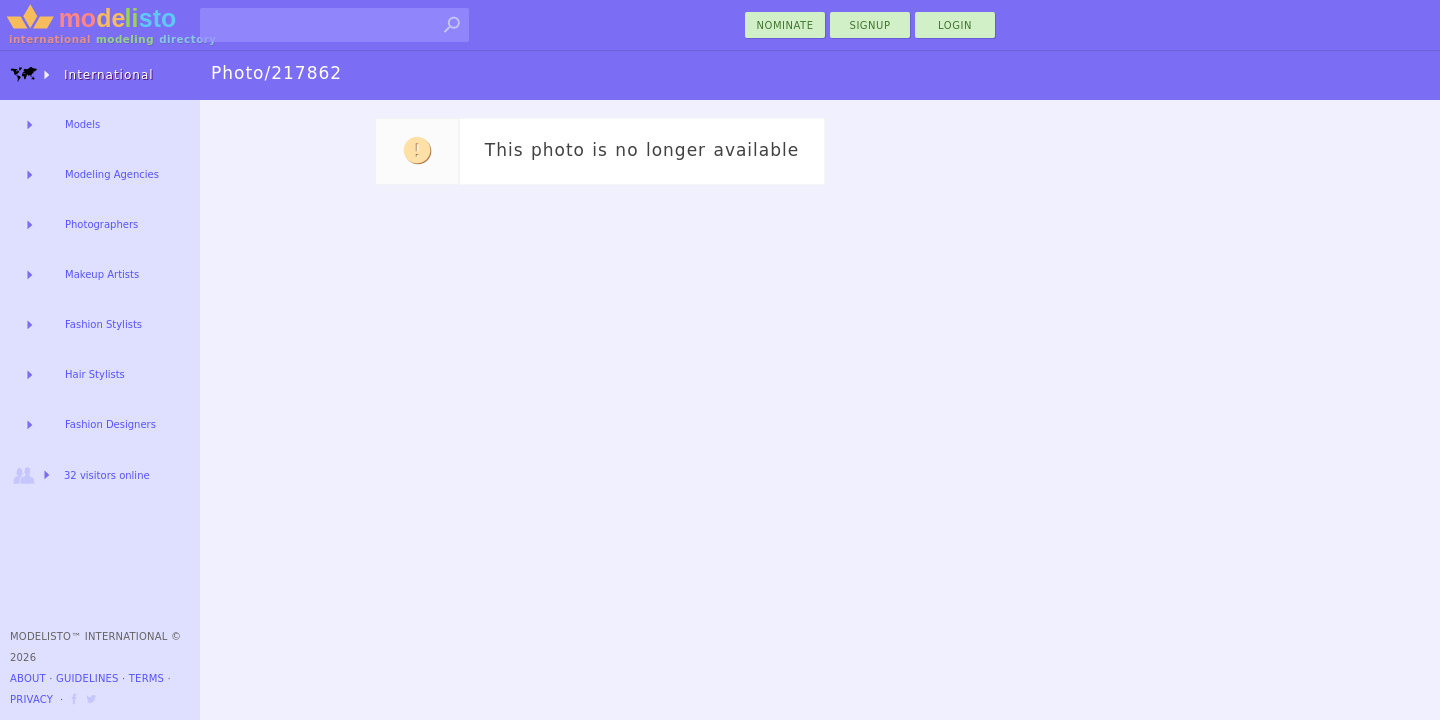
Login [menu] (955, 25)
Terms (146, 678)
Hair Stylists (95, 374)
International (82, 74)
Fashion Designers (110, 424)
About (28, 678)
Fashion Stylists (103, 324)
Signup (870, 25)
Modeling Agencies (112, 174)
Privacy (31, 699)
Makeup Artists (102, 274)
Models (82, 124)
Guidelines (87, 678)
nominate (785, 25)
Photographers (101, 224)
